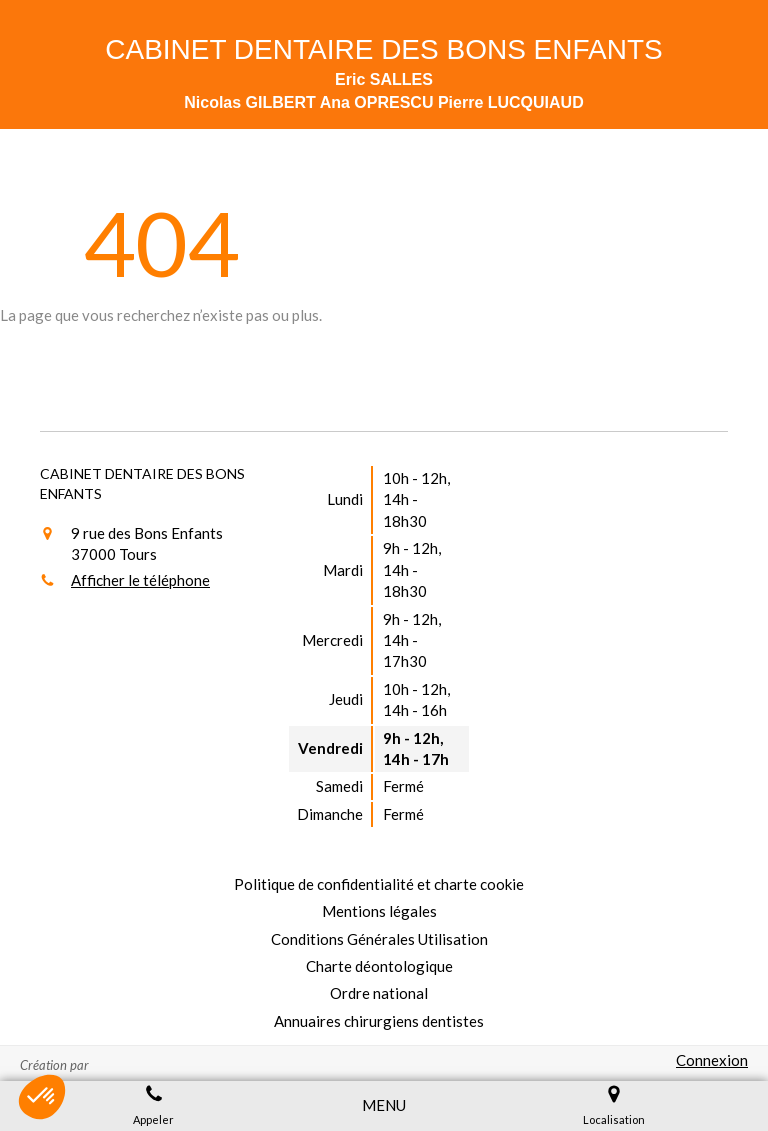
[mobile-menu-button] (384, 1105)
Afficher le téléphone (140, 580)
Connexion (712, 1060)
